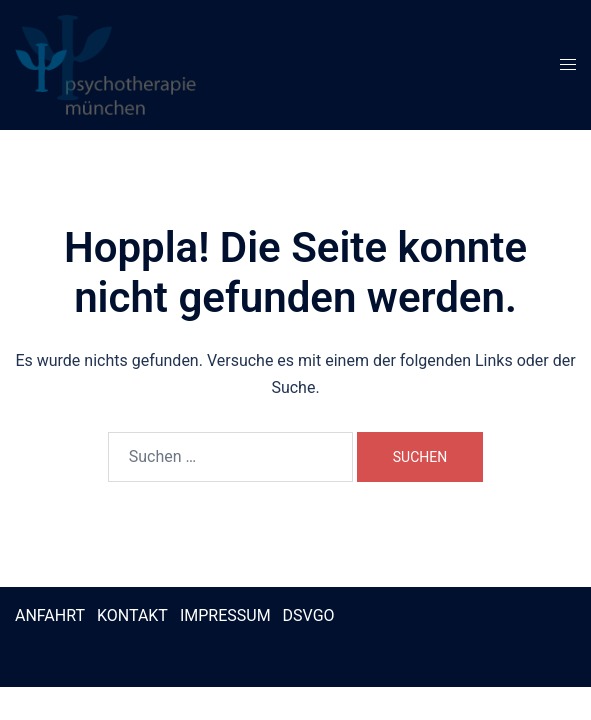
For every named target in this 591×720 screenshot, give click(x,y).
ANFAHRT (50, 615)
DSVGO (309, 615)
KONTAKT (132, 615)
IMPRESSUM (225, 615)
